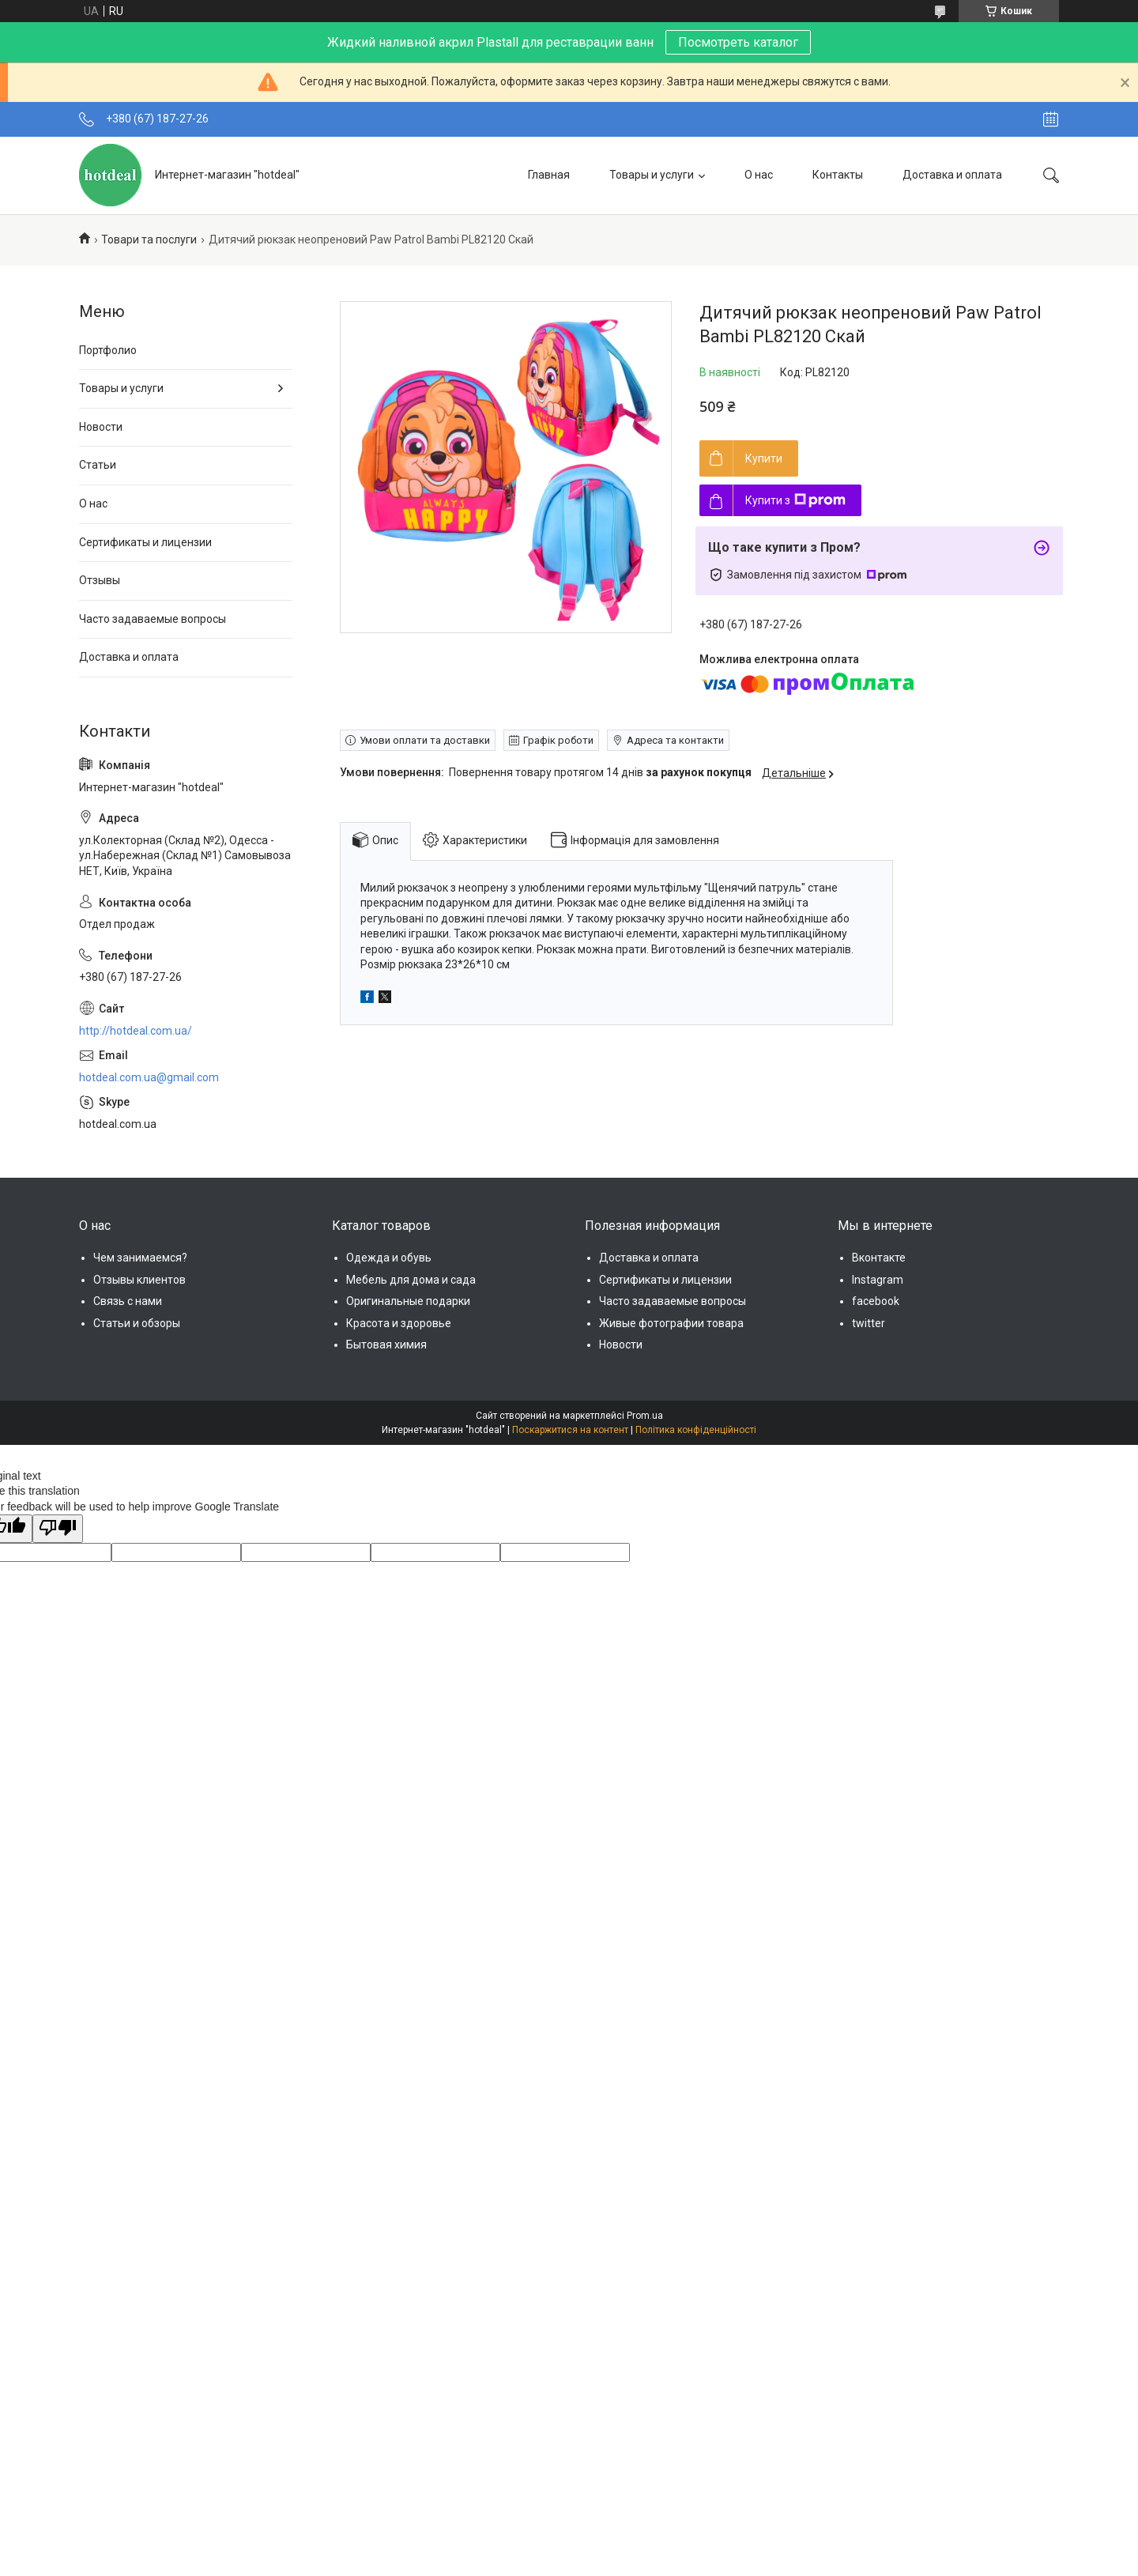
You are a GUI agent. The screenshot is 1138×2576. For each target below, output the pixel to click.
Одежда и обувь (388, 1257)
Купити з (795, 500)
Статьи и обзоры (136, 1323)
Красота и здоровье (398, 1323)
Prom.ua (645, 1415)
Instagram (877, 1279)
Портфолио (108, 350)
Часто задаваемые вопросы (152, 619)
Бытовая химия (386, 1344)
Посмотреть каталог (738, 42)
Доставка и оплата (952, 174)
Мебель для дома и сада (411, 1279)
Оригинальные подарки (408, 1301)
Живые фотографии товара (671, 1323)
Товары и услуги (651, 174)
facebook (875, 1301)
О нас (758, 174)
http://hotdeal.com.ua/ (135, 1030)
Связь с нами (127, 1301)
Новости (100, 427)
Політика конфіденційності (695, 1429)
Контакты (837, 174)
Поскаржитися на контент (570, 1429)
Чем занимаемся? (140, 1257)
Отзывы (99, 580)
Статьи (97, 464)
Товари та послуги (149, 239)
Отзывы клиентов (139, 1279)
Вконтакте (879, 1257)
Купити (763, 458)
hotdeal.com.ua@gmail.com (149, 1077)
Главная (549, 174)
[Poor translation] (57, 1528)
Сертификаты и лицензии (145, 542)
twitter (868, 1323)
